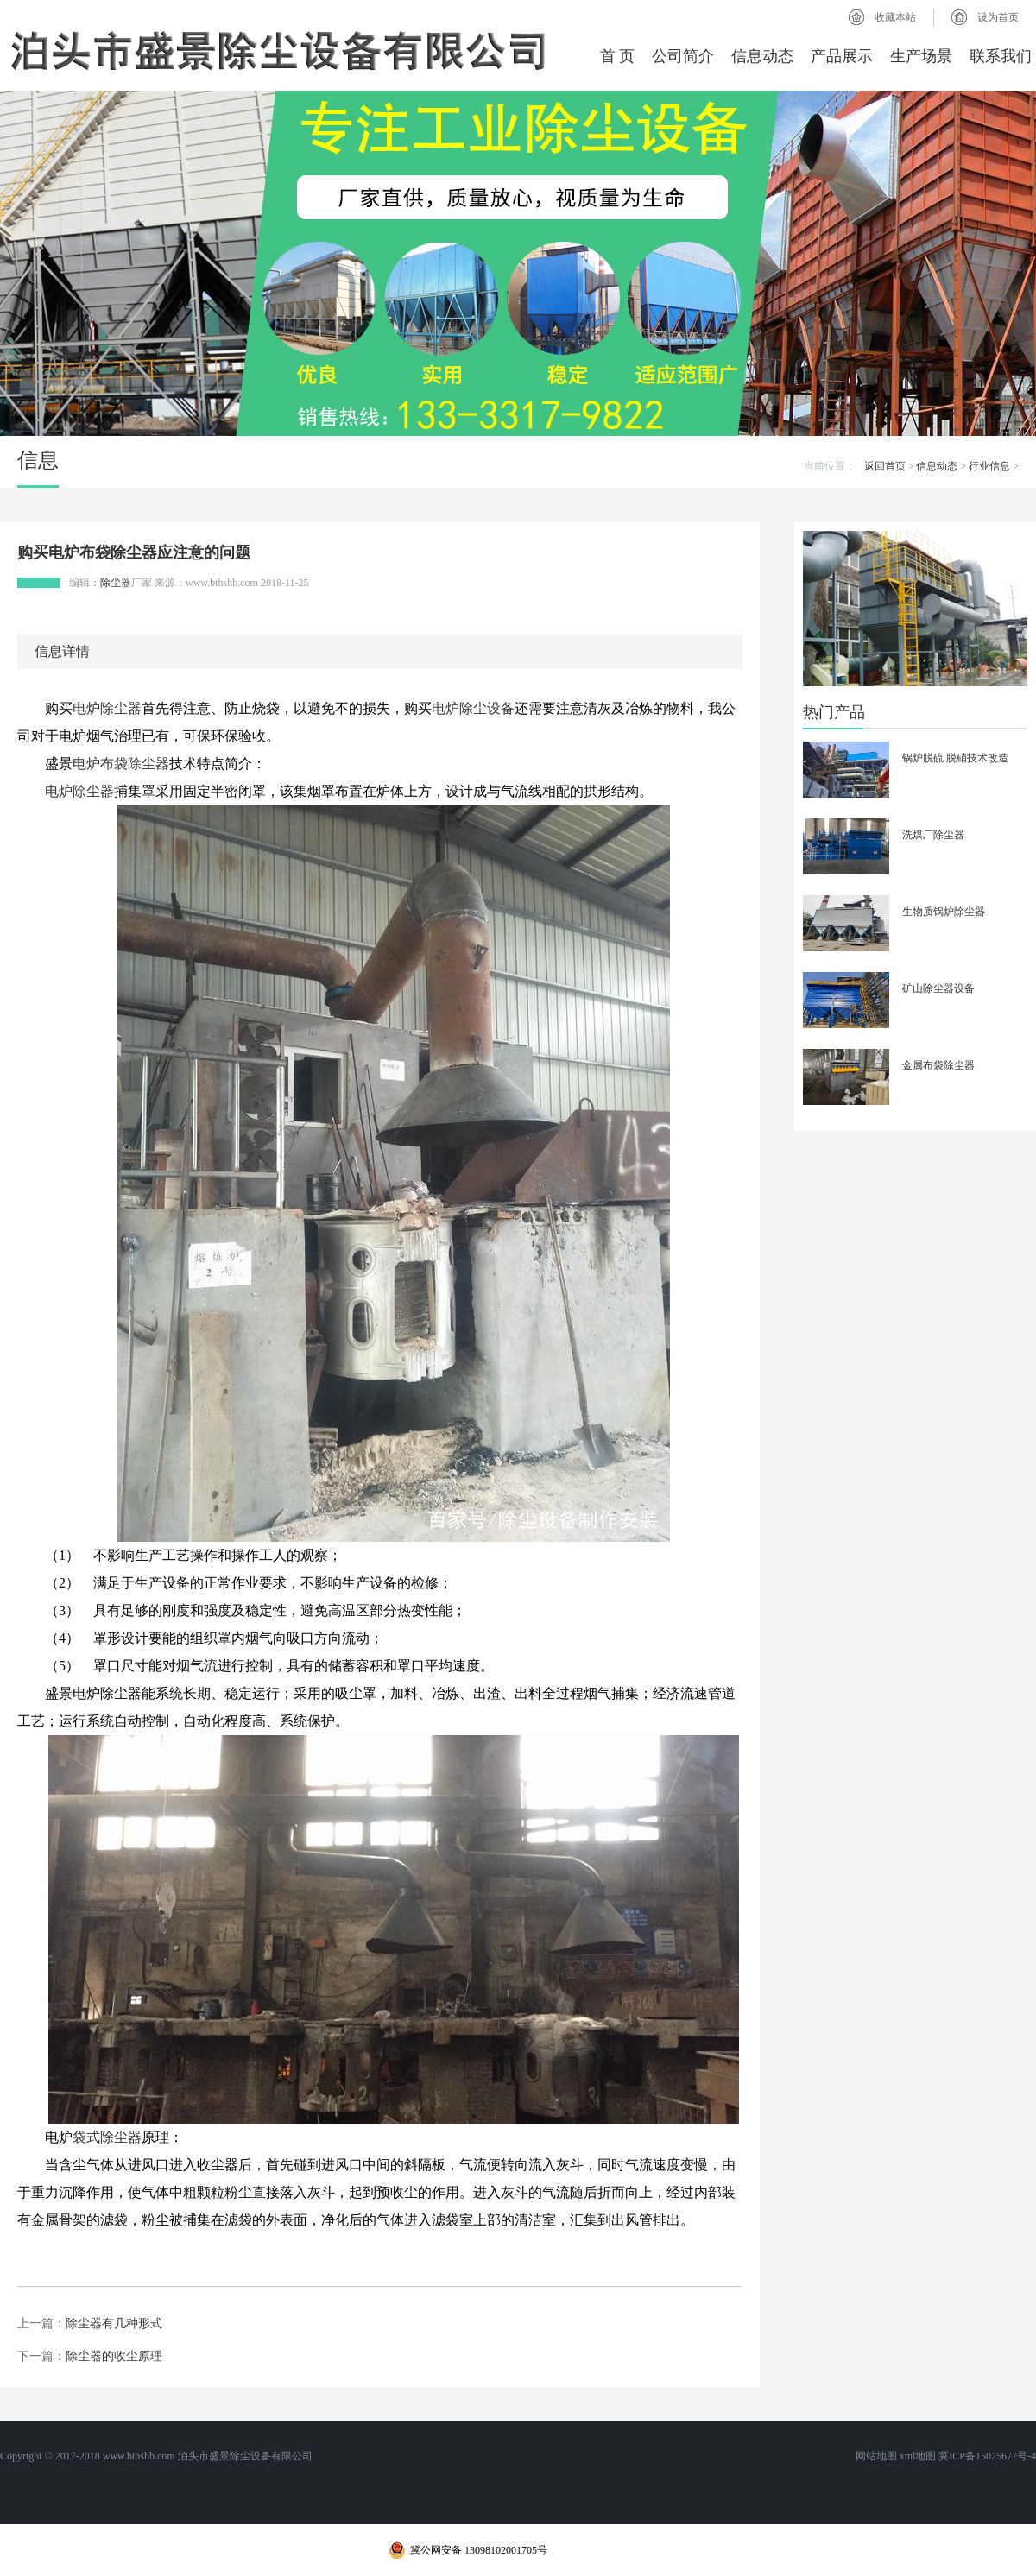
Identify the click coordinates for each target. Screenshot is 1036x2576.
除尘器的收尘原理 (114, 2356)
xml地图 (918, 2456)
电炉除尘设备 (473, 708)
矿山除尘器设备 (938, 988)
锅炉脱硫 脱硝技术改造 (955, 758)
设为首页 (998, 17)
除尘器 (115, 583)
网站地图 (876, 2456)
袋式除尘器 (107, 2137)
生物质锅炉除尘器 (943, 912)
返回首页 (885, 466)
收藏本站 (895, 17)
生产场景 (921, 56)
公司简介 (683, 56)
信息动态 (762, 56)
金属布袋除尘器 (938, 1065)
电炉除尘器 (107, 708)
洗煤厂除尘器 (933, 835)
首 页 (617, 56)
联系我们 (1001, 56)
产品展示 (842, 56)
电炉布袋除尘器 (121, 763)
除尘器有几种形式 (114, 2323)
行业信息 (989, 466)
